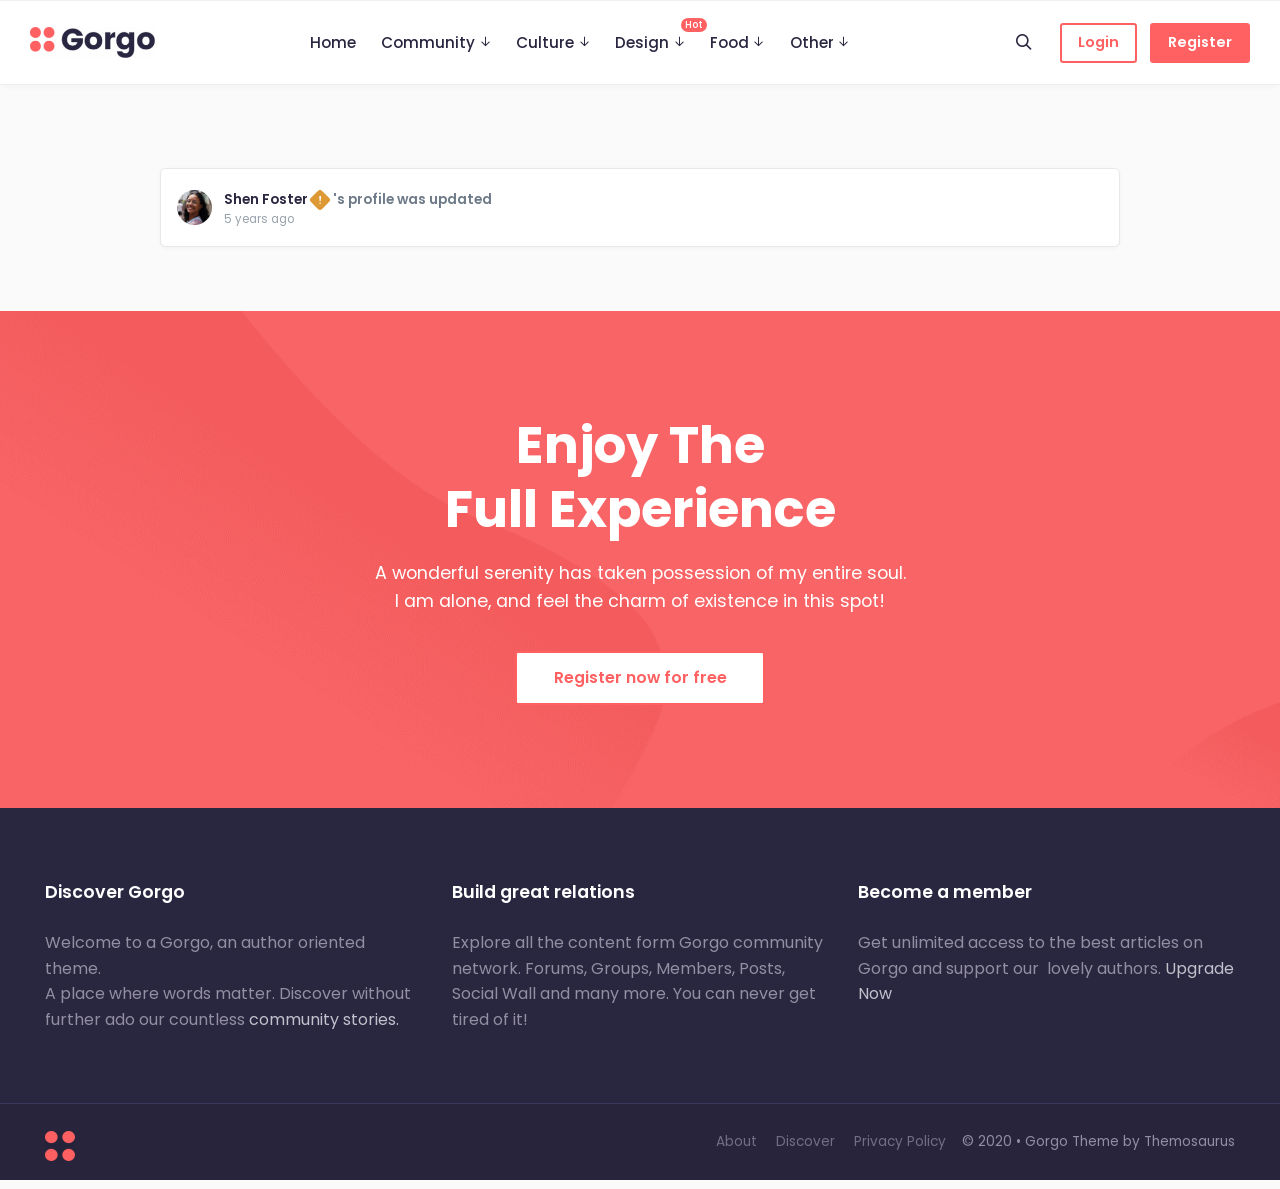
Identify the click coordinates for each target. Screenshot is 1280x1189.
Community (428, 42)
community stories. (324, 1028)
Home (333, 42)
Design (656, 35)
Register (1200, 42)
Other (812, 42)
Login (1098, 42)
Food (729, 42)
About (736, 1150)
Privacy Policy (900, 1150)
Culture (545, 42)
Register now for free (640, 686)
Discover (805, 1150)
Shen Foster (270, 203)
